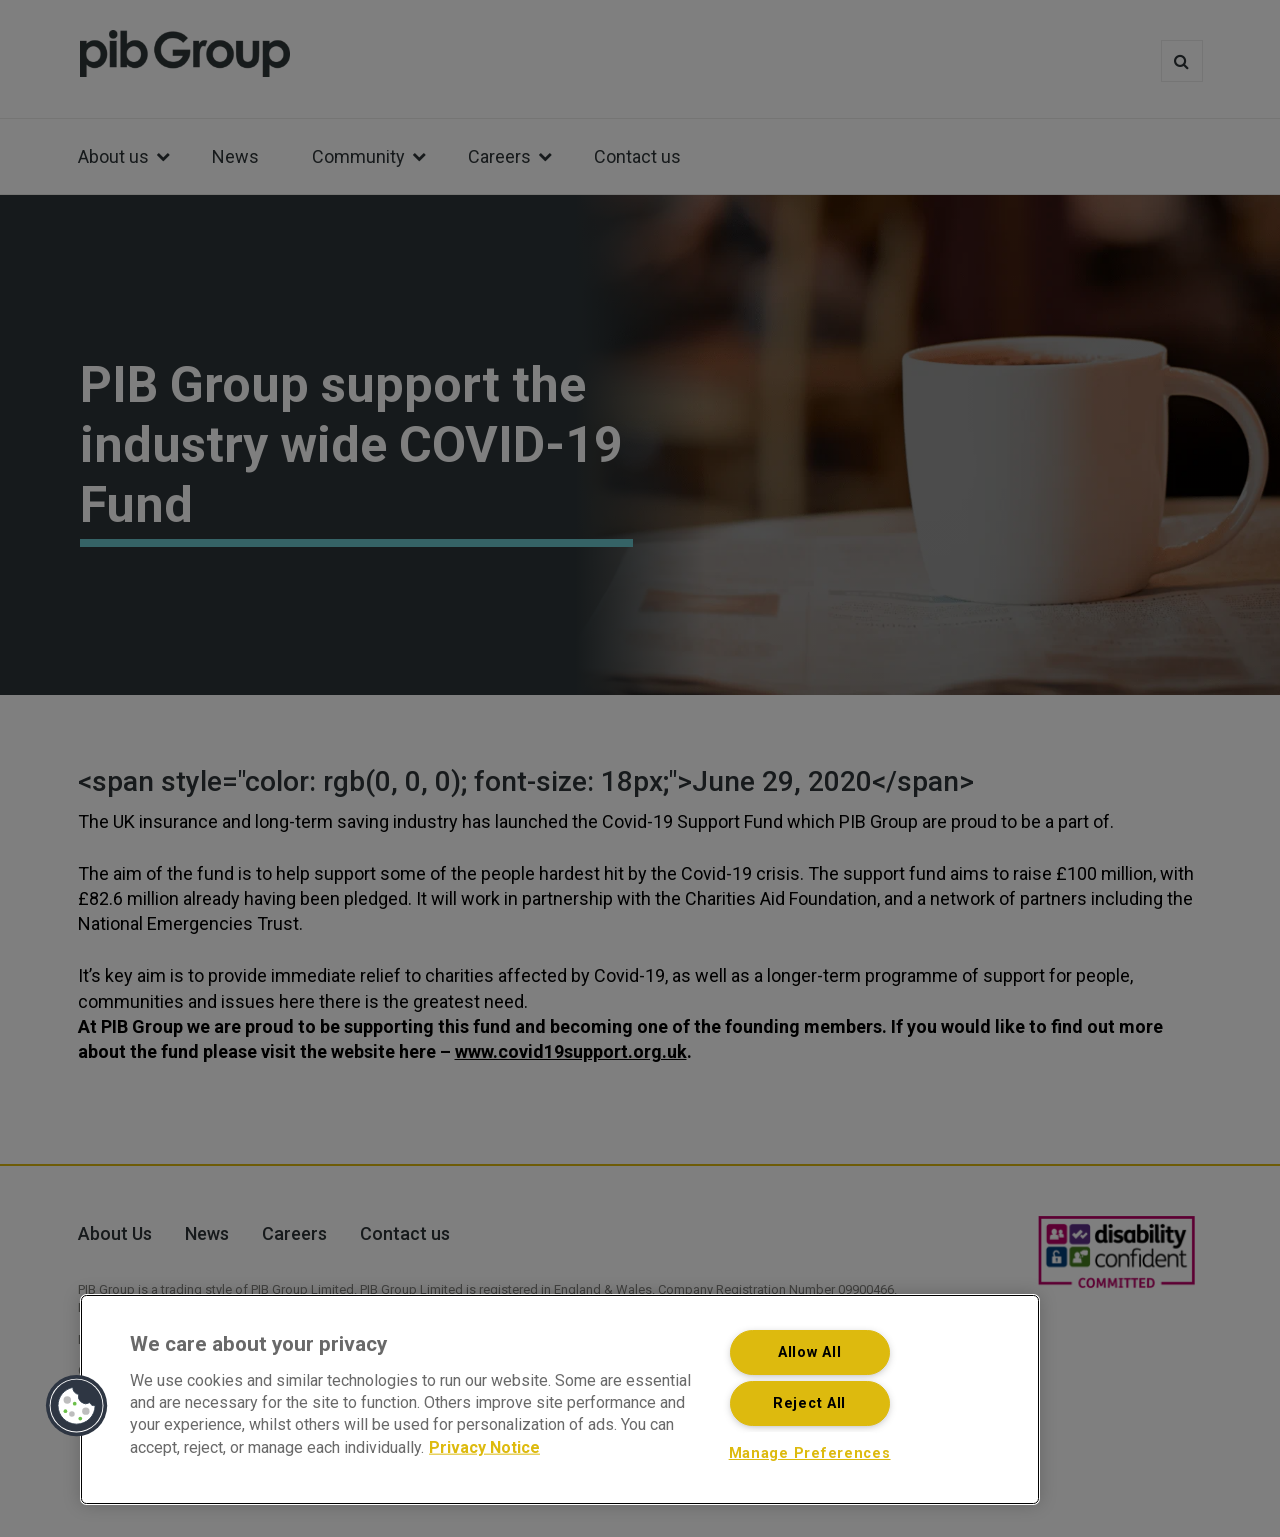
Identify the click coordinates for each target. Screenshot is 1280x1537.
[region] (560, 1399)
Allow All (809, 1352)
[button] (77, 1406)
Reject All (809, 1403)
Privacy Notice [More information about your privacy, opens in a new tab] (484, 1446)
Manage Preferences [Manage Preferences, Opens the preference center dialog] (810, 1453)
